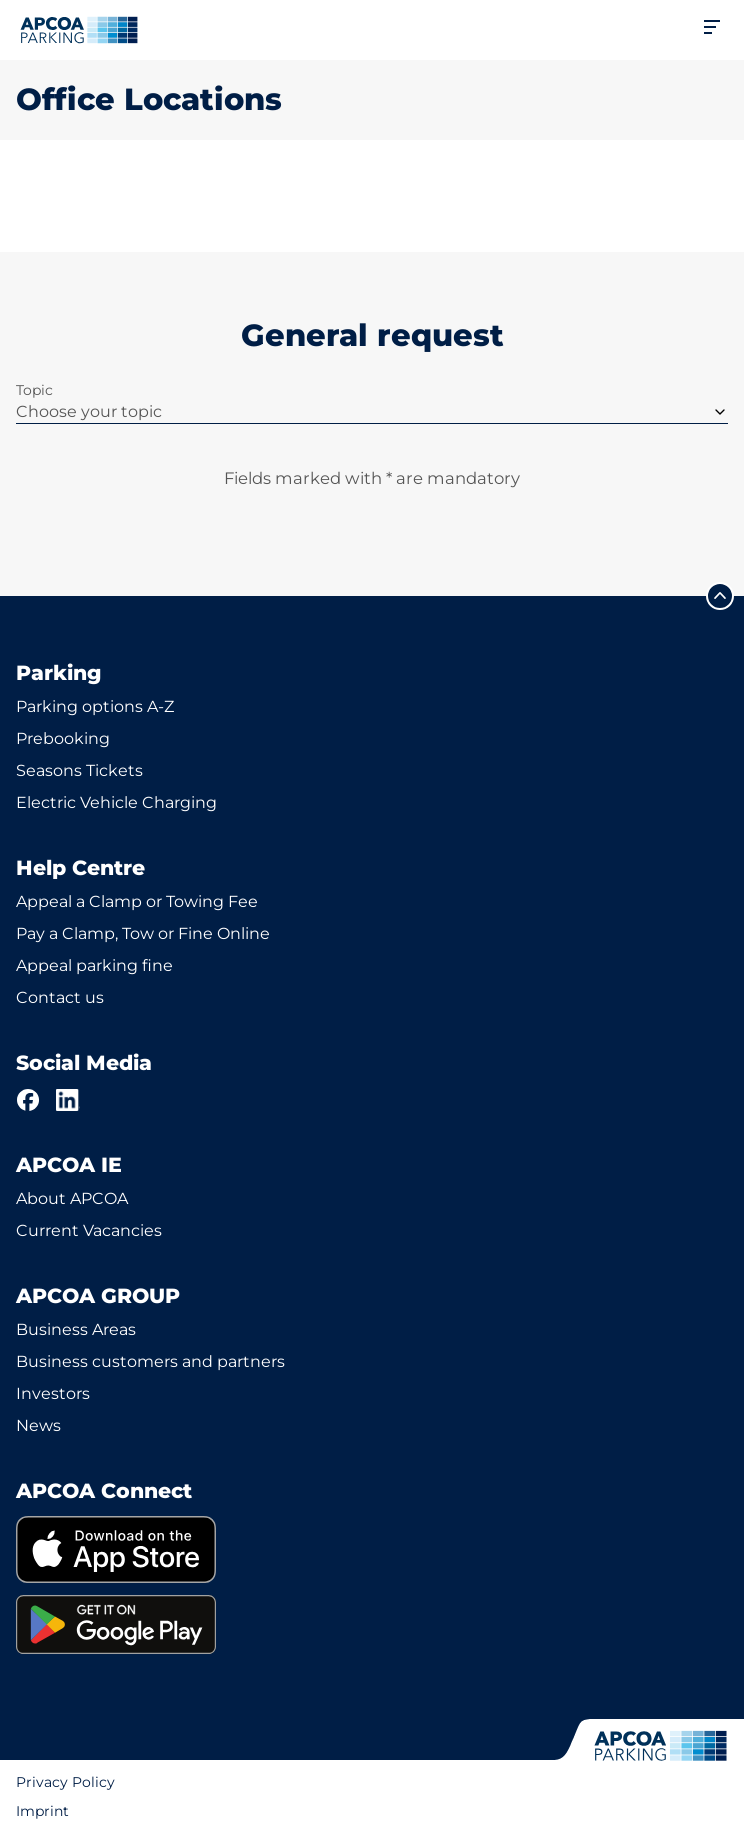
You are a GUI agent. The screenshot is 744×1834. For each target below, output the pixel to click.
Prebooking (63, 738)
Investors (53, 1393)
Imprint (42, 1811)
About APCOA (72, 1198)
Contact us (60, 997)
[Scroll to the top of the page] (720, 596)
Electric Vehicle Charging (116, 802)
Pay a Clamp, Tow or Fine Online (143, 933)
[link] (372, 1549)
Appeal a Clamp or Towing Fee (137, 901)
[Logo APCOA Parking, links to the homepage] (79, 30)
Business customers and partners (150, 1361)
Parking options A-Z (95, 706)
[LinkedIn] (68, 1100)
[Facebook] (28, 1100)
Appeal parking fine (94, 965)
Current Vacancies (89, 1230)
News (38, 1425)
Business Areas (76, 1329)
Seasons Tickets (79, 770)
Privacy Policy (65, 1782)
